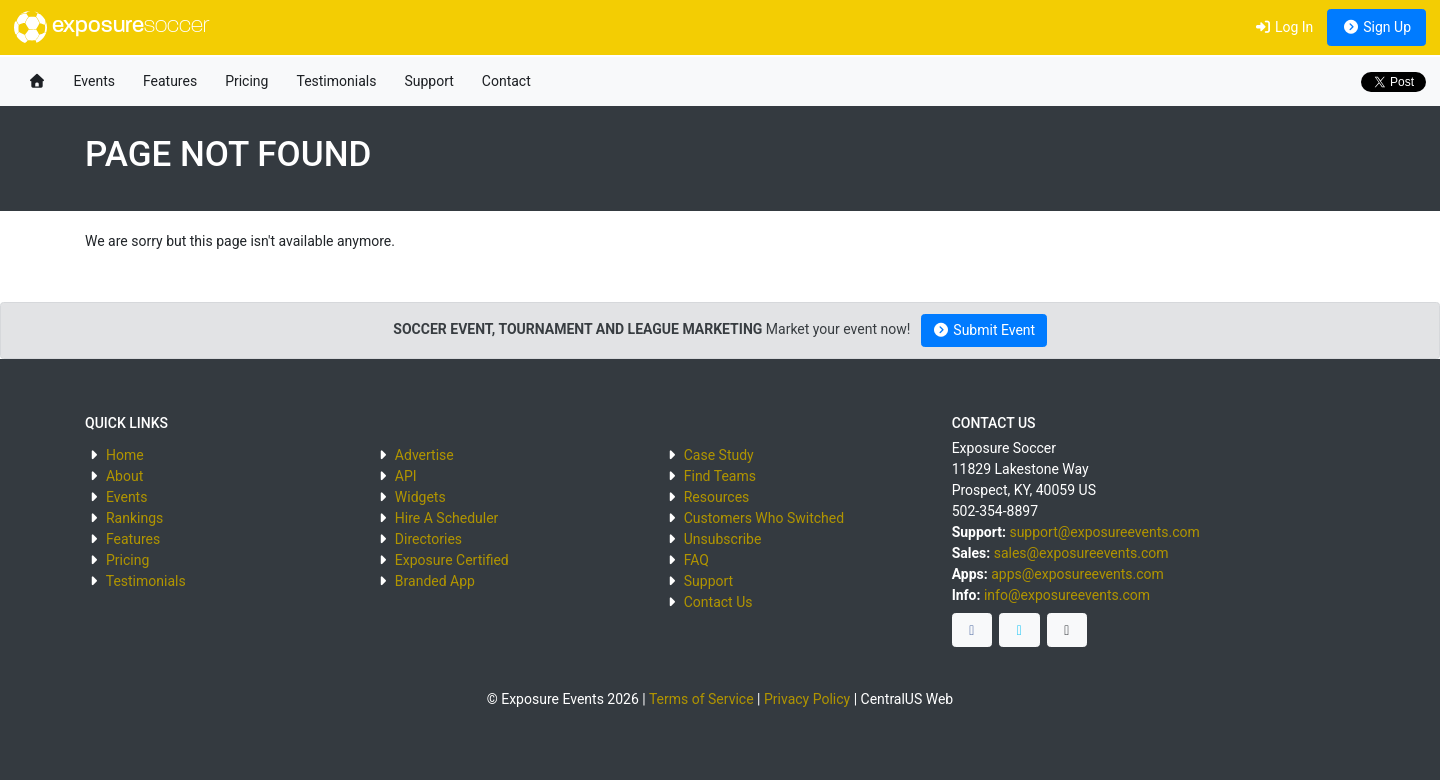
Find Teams (720, 476)
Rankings (134, 518)
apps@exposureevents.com (1077, 574)
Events (94, 81)
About (124, 476)
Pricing (246, 81)
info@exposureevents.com (1067, 595)
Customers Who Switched (764, 518)
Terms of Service (701, 699)
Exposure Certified (452, 560)
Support (428, 81)
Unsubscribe (723, 539)
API (406, 476)
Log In (1283, 27)
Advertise (424, 455)
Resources (717, 497)
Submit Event (983, 330)
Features (170, 81)
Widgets (420, 497)
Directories (428, 539)
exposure (111, 27)
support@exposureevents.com (1104, 532)
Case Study (719, 455)
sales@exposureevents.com (1081, 553)
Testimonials (336, 81)
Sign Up (1376, 27)
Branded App (435, 581)
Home (125, 455)
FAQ (696, 560)
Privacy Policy (807, 699)
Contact (506, 81)
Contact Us (718, 602)
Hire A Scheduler (446, 518)
